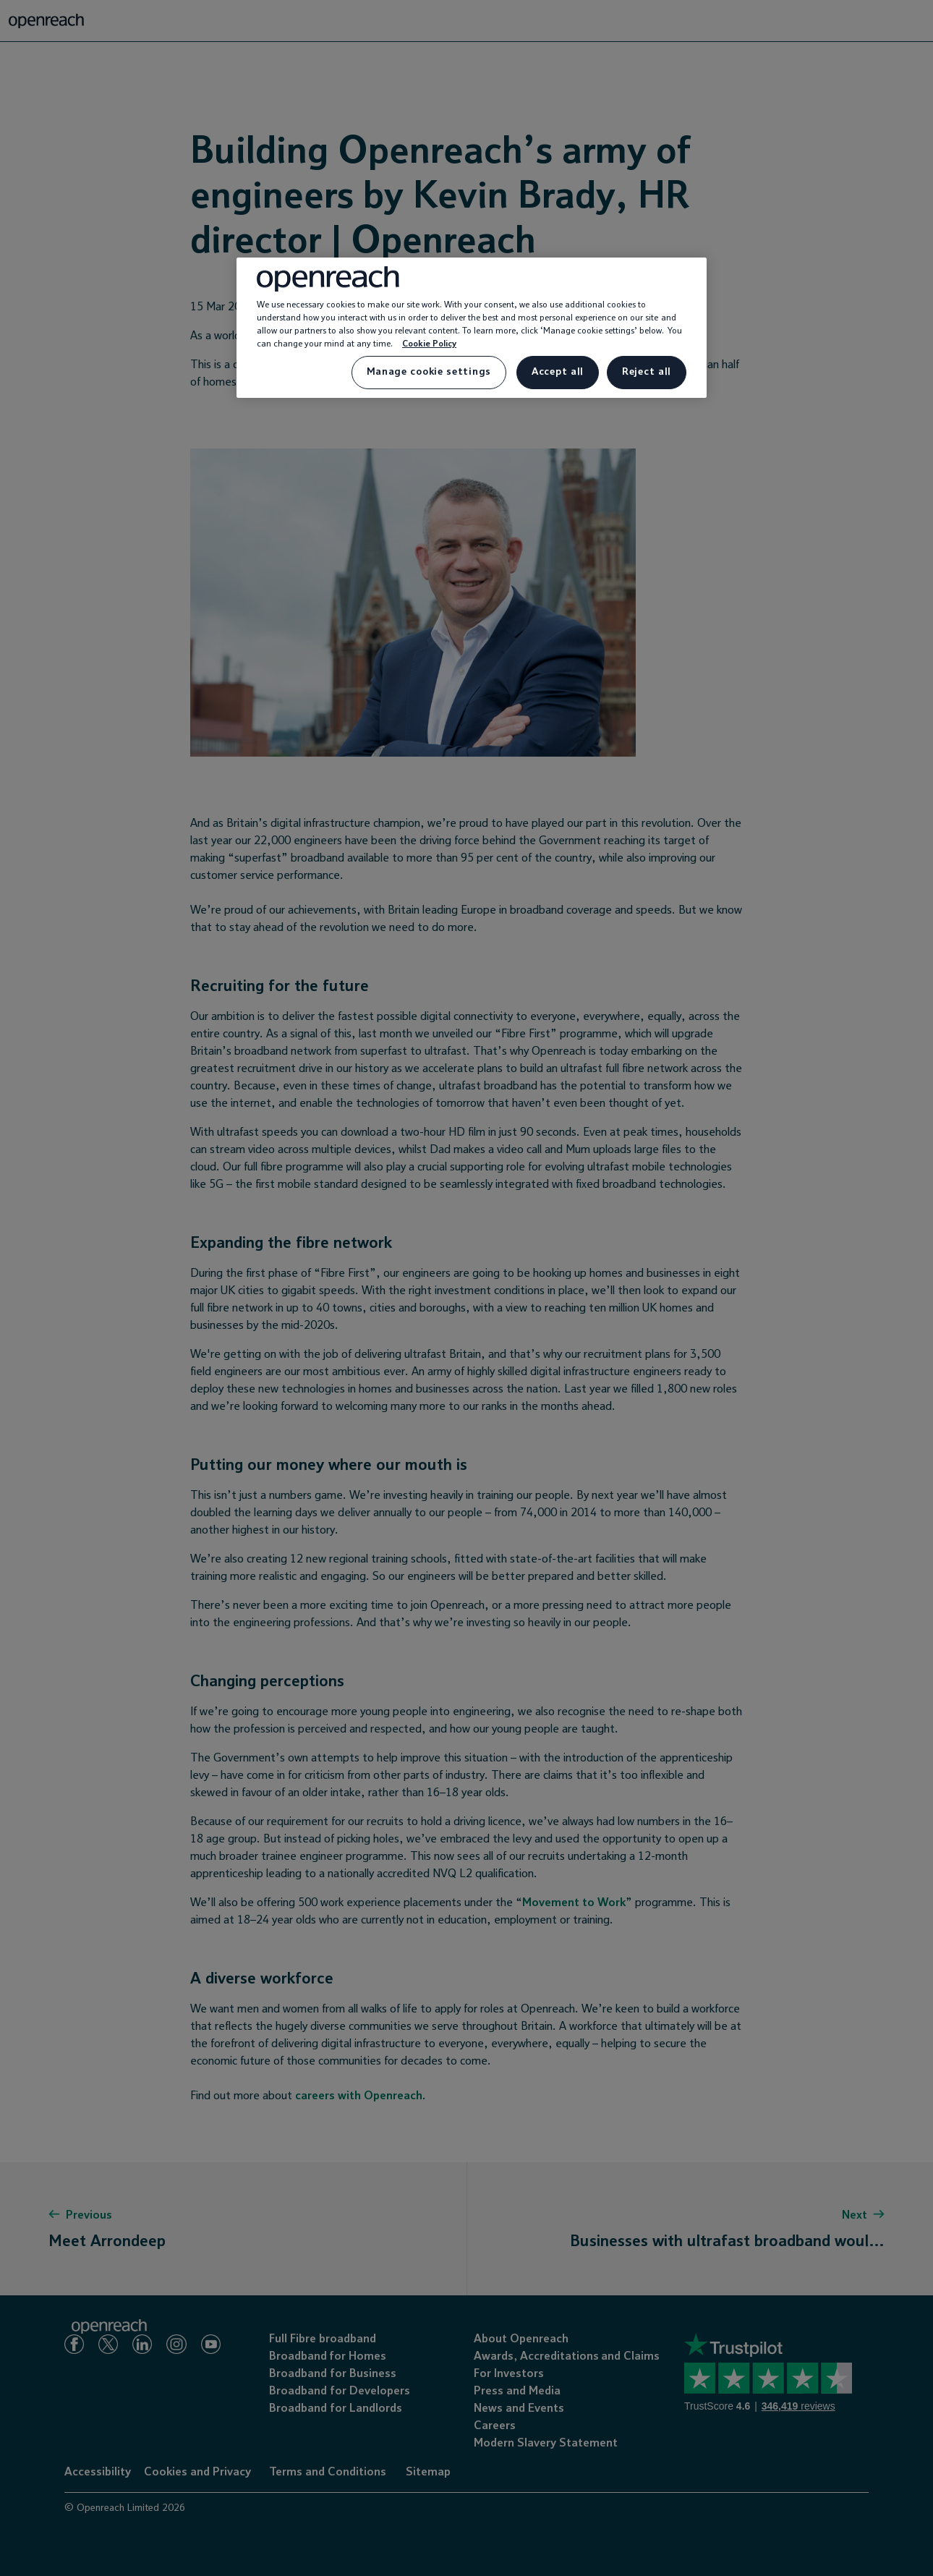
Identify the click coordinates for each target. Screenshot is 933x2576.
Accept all (558, 372)
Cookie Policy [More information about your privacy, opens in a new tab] (429, 343)
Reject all (646, 372)
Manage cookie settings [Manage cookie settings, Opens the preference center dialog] (429, 372)
